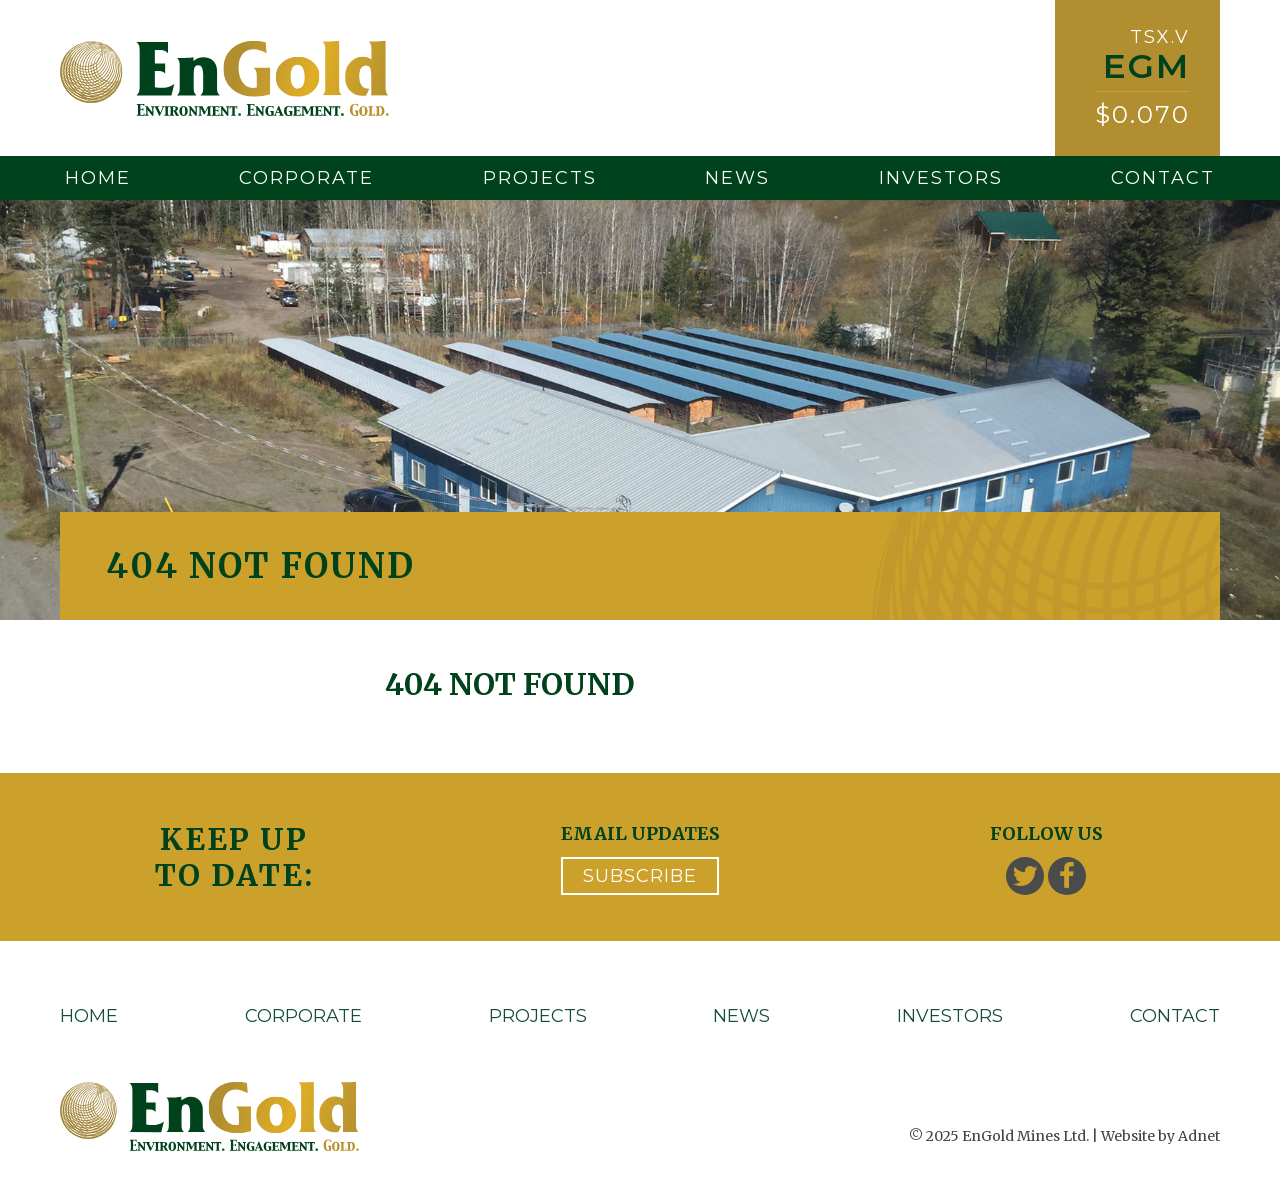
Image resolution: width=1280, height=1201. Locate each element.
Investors (941, 178)
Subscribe (640, 876)
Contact (1163, 178)
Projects (540, 178)
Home (98, 178)
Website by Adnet (1160, 1136)
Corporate (306, 178)
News (737, 178)
